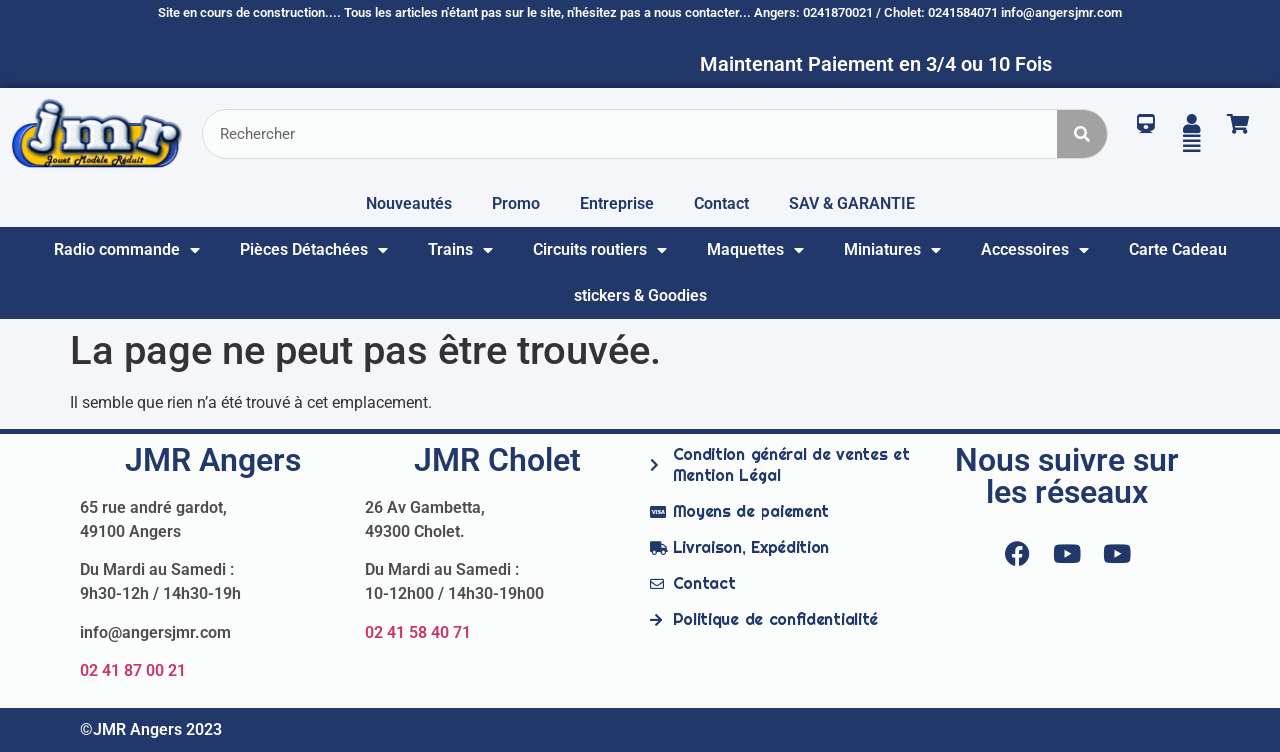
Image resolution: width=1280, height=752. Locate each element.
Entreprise (617, 203)
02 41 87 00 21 (133, 670)
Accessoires (1035, 250)
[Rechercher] (1082, 134)
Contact (721, 203)
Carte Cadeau (1178, 249)
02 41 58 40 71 (418, 632)
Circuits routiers (600, 250)
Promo (516, 203)
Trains (460, 250)
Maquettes (755, 250)
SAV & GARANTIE (852, 203)
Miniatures (892, 250)
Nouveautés (409, 203)
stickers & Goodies (640, 295)
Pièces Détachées (314, 250)
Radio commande (127, 250)
